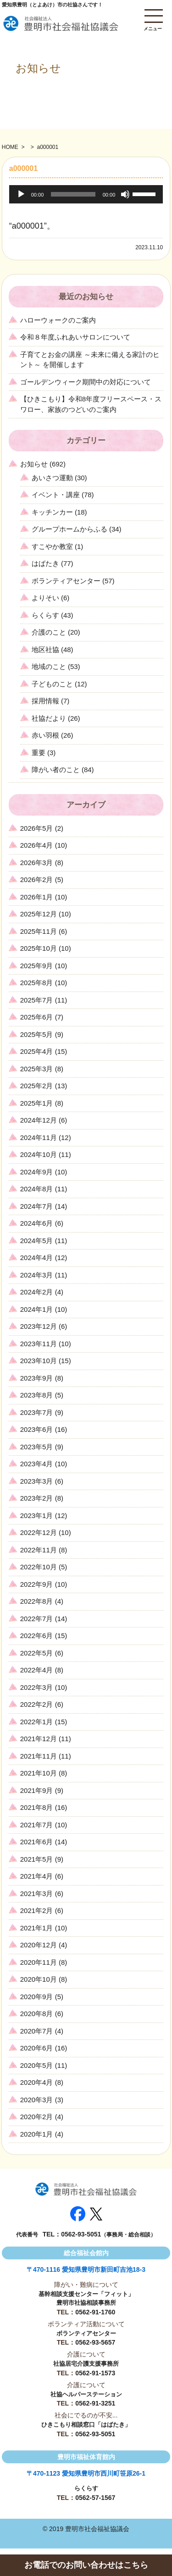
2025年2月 (36, 1086)
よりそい (45, 598)
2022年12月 (38, 1532)
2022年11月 (38, 1550)
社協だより (49, 718)
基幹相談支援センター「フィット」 (86, 2294)
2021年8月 (36, 1807)
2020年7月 (36, 2031)
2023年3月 (36, 1481)
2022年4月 (36, 1670)
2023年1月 (36, 1515)
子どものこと (52, 684)
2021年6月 (36, 1842)
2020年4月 (36, 2082)
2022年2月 (36, 1704)
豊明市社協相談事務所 (86, 2302)
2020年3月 (36, 2100)
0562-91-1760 (95, 2312)
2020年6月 (36, 2048)
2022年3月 (36, 1687)
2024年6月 (36, 1223)
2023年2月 (36, 1498)
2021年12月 (38, 1739)
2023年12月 (38, 1326)
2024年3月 (36, 1275)
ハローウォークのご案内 (58, 320)
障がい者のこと (56, 769)
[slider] (73, 194)
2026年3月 (36, 862)
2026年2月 (36, 879)
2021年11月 (38, 1756)
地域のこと (49, 666)
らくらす (45, 615)
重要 (38, 752)
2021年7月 (36, 1825)
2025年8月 (36, 983)
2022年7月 (36, 1618)
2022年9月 (36, 1584)
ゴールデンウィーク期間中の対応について (85, 382)
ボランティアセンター (66, 581)
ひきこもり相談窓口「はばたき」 (86, 2424)
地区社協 (45, 649)
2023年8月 (36, 1395)
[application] (86, 194)
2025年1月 (36, 1103)
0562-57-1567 (95, 2497)
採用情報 (45, 701)
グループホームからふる (69, 529)
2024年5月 (36, 1240)
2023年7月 (36, 1412)
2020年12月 (38, 1945)
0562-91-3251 (95, 2403)
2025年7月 (36, 1000)
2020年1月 (36, 2134)
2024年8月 (36, 1189)
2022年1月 (36, 1722)
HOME (10, 147)
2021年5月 (36, 1859)
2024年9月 (36, 1172)
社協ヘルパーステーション (86, 2394)
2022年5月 (36, 1653)
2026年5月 (36, 828)
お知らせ (34, 464)
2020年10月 (38, 1979)
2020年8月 (36, 2013)
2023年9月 (36, 1378)
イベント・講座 (56, 495)
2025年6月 (36, 1017)
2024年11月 (38, 1137)
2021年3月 (36, 1893)
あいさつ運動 (52, 478)
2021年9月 (36, 1790)
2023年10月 (38, 1361)
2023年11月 (38, 1344)
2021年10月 (38, 1773)
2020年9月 (36, 1997)
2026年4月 (36, 845)
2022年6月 (36, 1635)
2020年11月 (38, 1962)
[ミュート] (125, 194)
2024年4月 (36, 1257)
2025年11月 (38, 931)
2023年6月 (36, 1429)
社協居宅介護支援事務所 (86, 2363)
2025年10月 (38, 948)
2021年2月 (36, 1910)
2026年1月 (36, 897)
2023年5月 (36, 1447)
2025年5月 (36, 1034)
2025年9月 (36, 966)
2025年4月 (36, 1051)
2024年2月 (36, 1292)
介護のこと (49, 632)
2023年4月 (36, 1464)
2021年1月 (36, 1928)
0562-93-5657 (95, 2342)
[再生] (21, 194)
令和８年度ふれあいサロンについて (75, 337)
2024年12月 (38, 1120)
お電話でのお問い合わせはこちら (86, 2565)
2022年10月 (38, 1567)
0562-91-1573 (95, 2373)
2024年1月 (36, 1309)
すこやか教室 (52, 546)
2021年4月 (36, 1876)
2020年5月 (36, 2065)
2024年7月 (36, 1206)
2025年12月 (38, 914)
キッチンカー (52, 512)
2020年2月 (36, 2117)
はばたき (45, 563)
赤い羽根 (45, 735)
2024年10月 (38, 1154)
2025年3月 (36, 1069)
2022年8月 (36, 1601)
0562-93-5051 (81, 2234)
